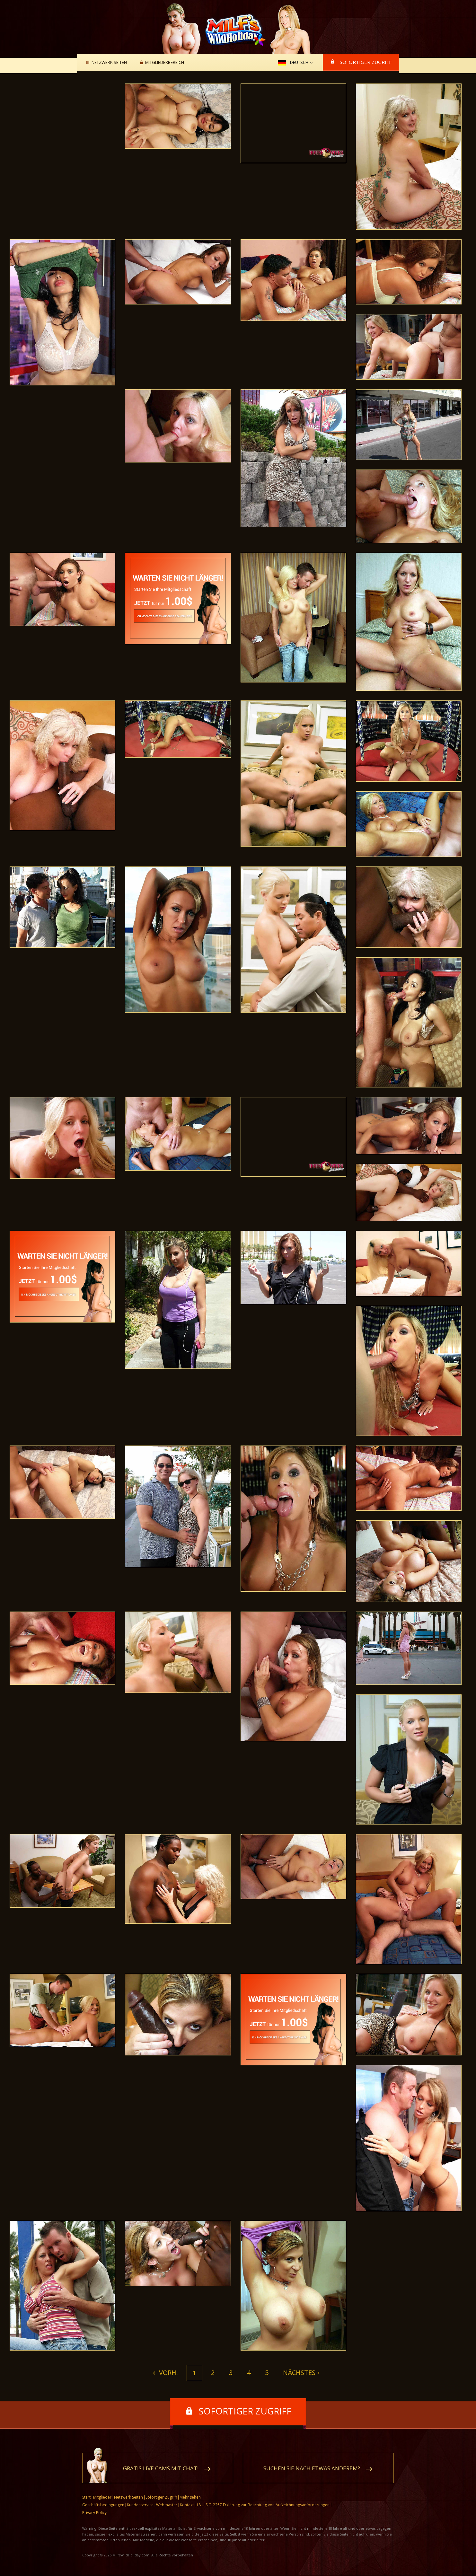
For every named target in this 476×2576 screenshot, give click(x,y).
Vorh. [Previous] (167, 2372)
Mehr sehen (190, 2497)
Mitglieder (102, 2497)
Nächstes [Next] (299, 2372)
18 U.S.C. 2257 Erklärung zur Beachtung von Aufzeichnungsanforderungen (263, 2505)
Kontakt (187, 2505)
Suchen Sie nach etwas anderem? (311, 2468)
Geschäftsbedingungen (103, 2505)
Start (86, 2497)
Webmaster (166, 2505)
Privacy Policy (94, 2513)
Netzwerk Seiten (108, 62)
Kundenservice (140, 2505)
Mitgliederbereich (163, 62)
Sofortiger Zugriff (366, 62)
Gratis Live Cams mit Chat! (160, 2468)
